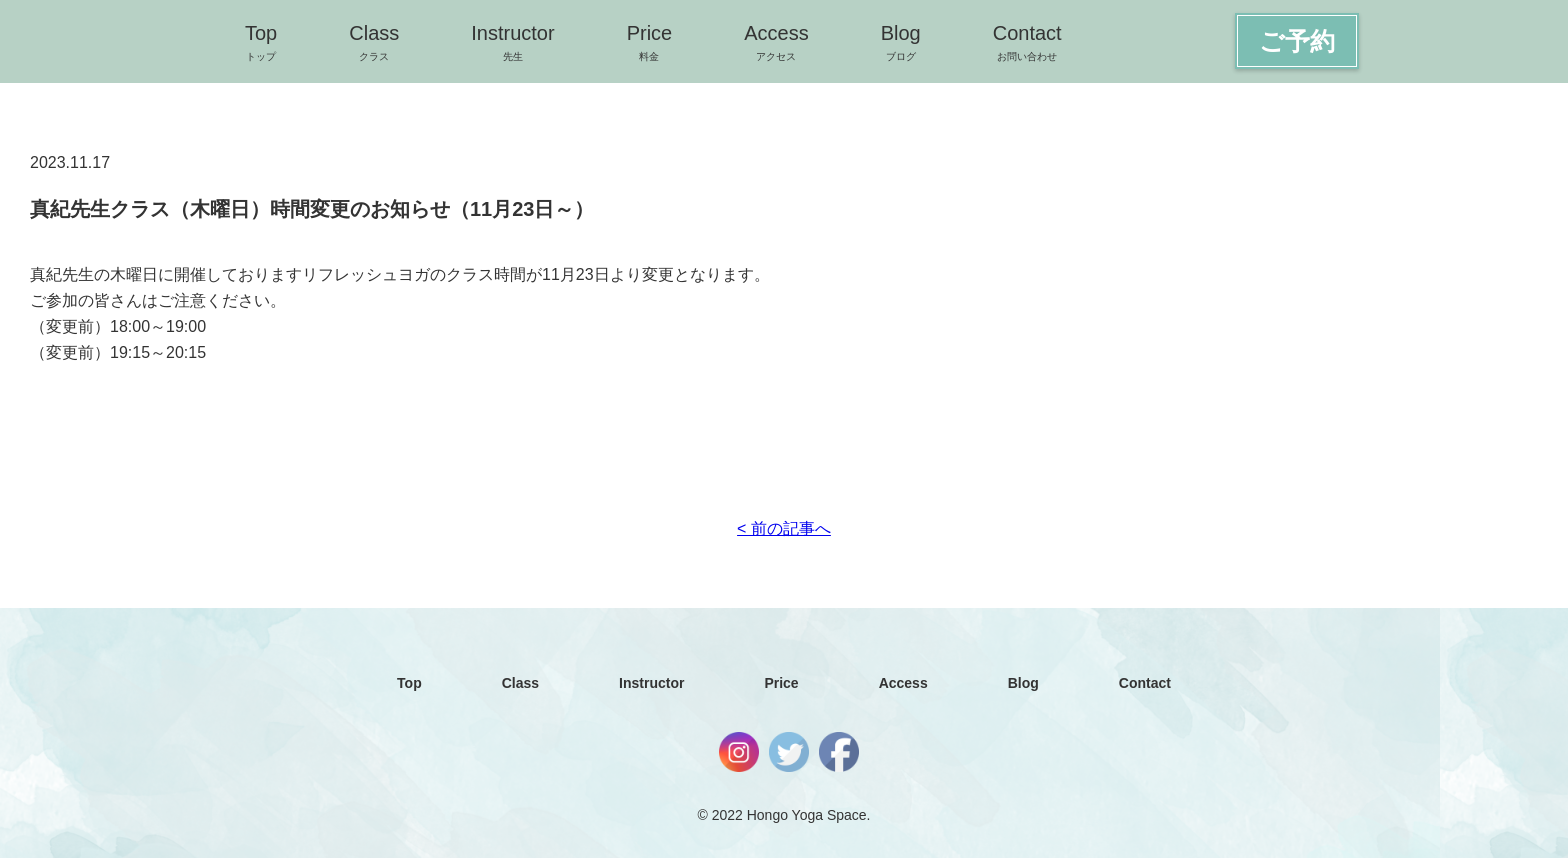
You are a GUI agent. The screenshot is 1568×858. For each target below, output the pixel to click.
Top (261, 42)
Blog (901, 42)
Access (776, 42)
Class (374, 42)
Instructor (512, 42)
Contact (1027, 42)
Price (650, 42)
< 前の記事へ (784, 528)
